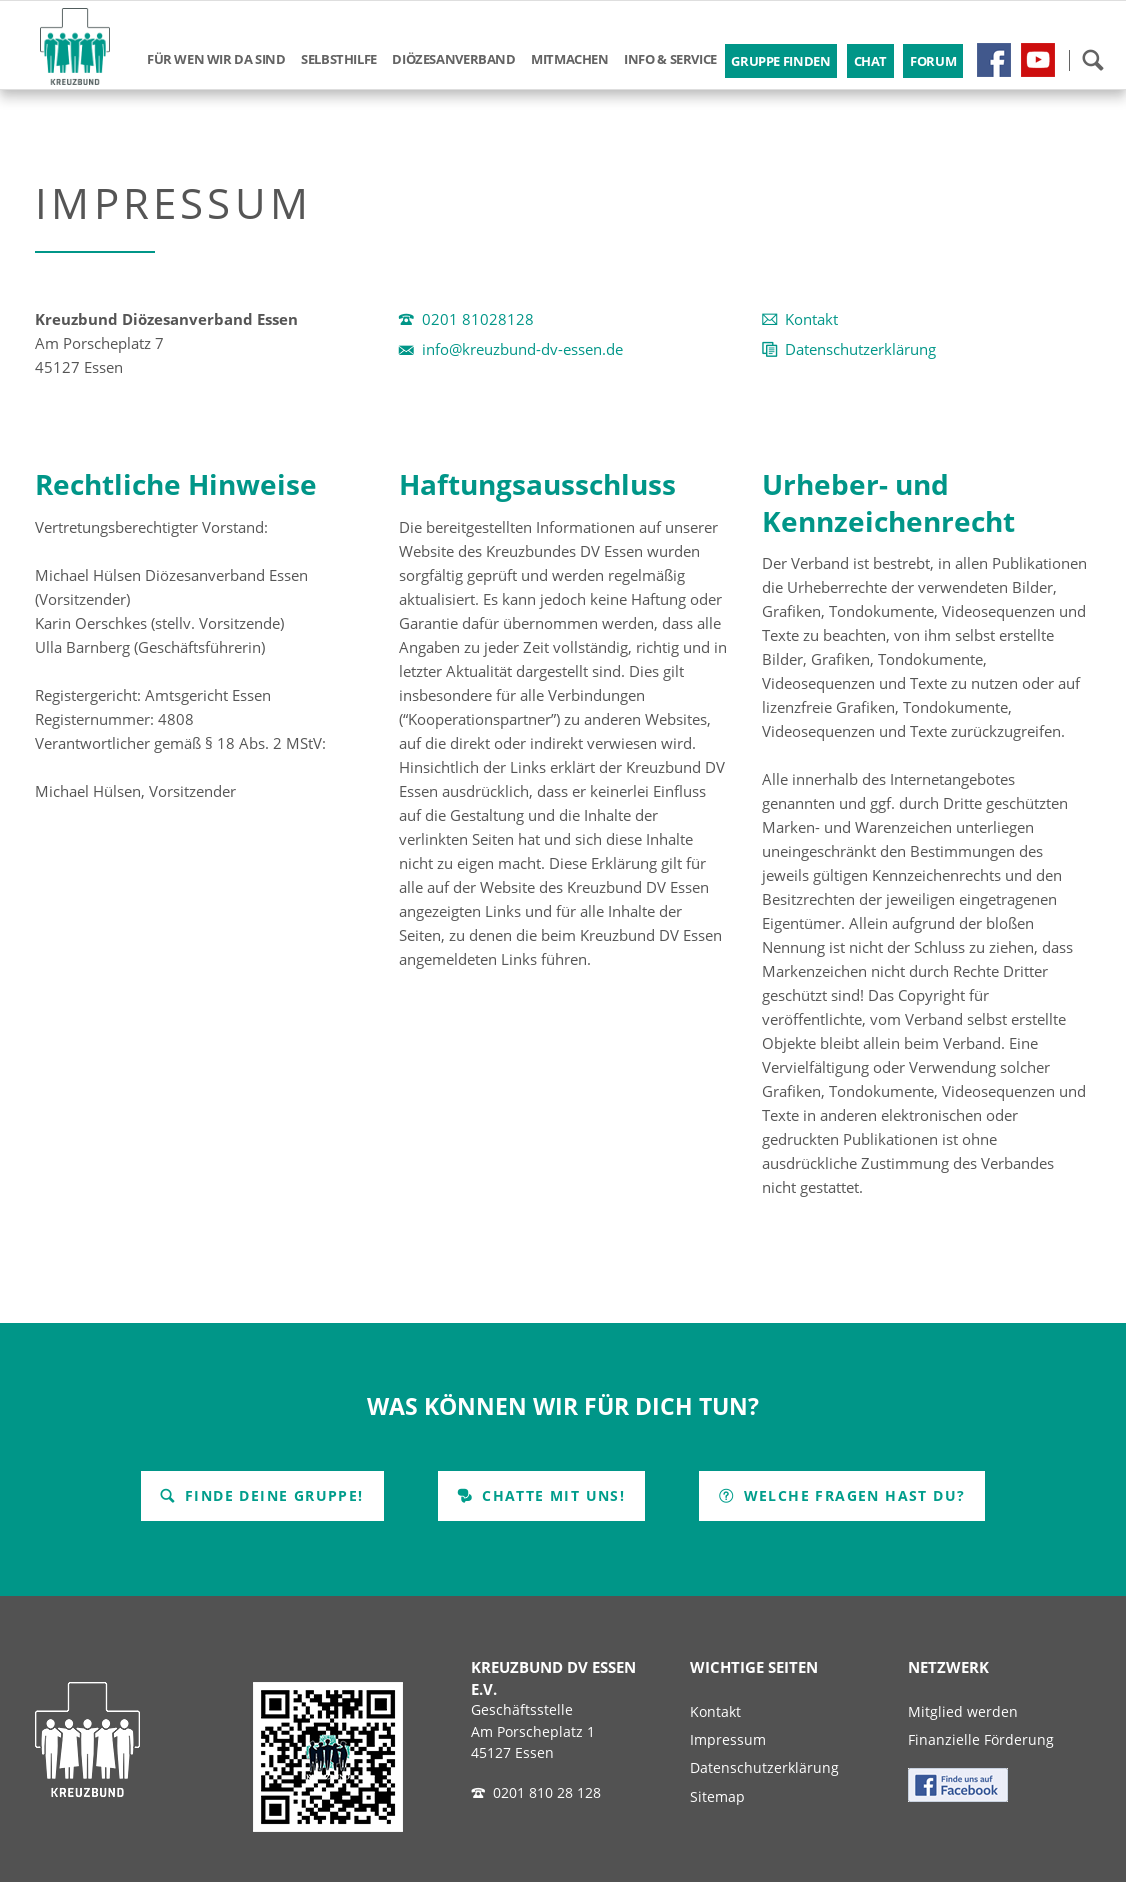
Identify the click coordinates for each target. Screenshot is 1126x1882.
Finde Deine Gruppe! (272, 1495)
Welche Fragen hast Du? (851, 1495)
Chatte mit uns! (551, 1495)
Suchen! (1092, 60)
